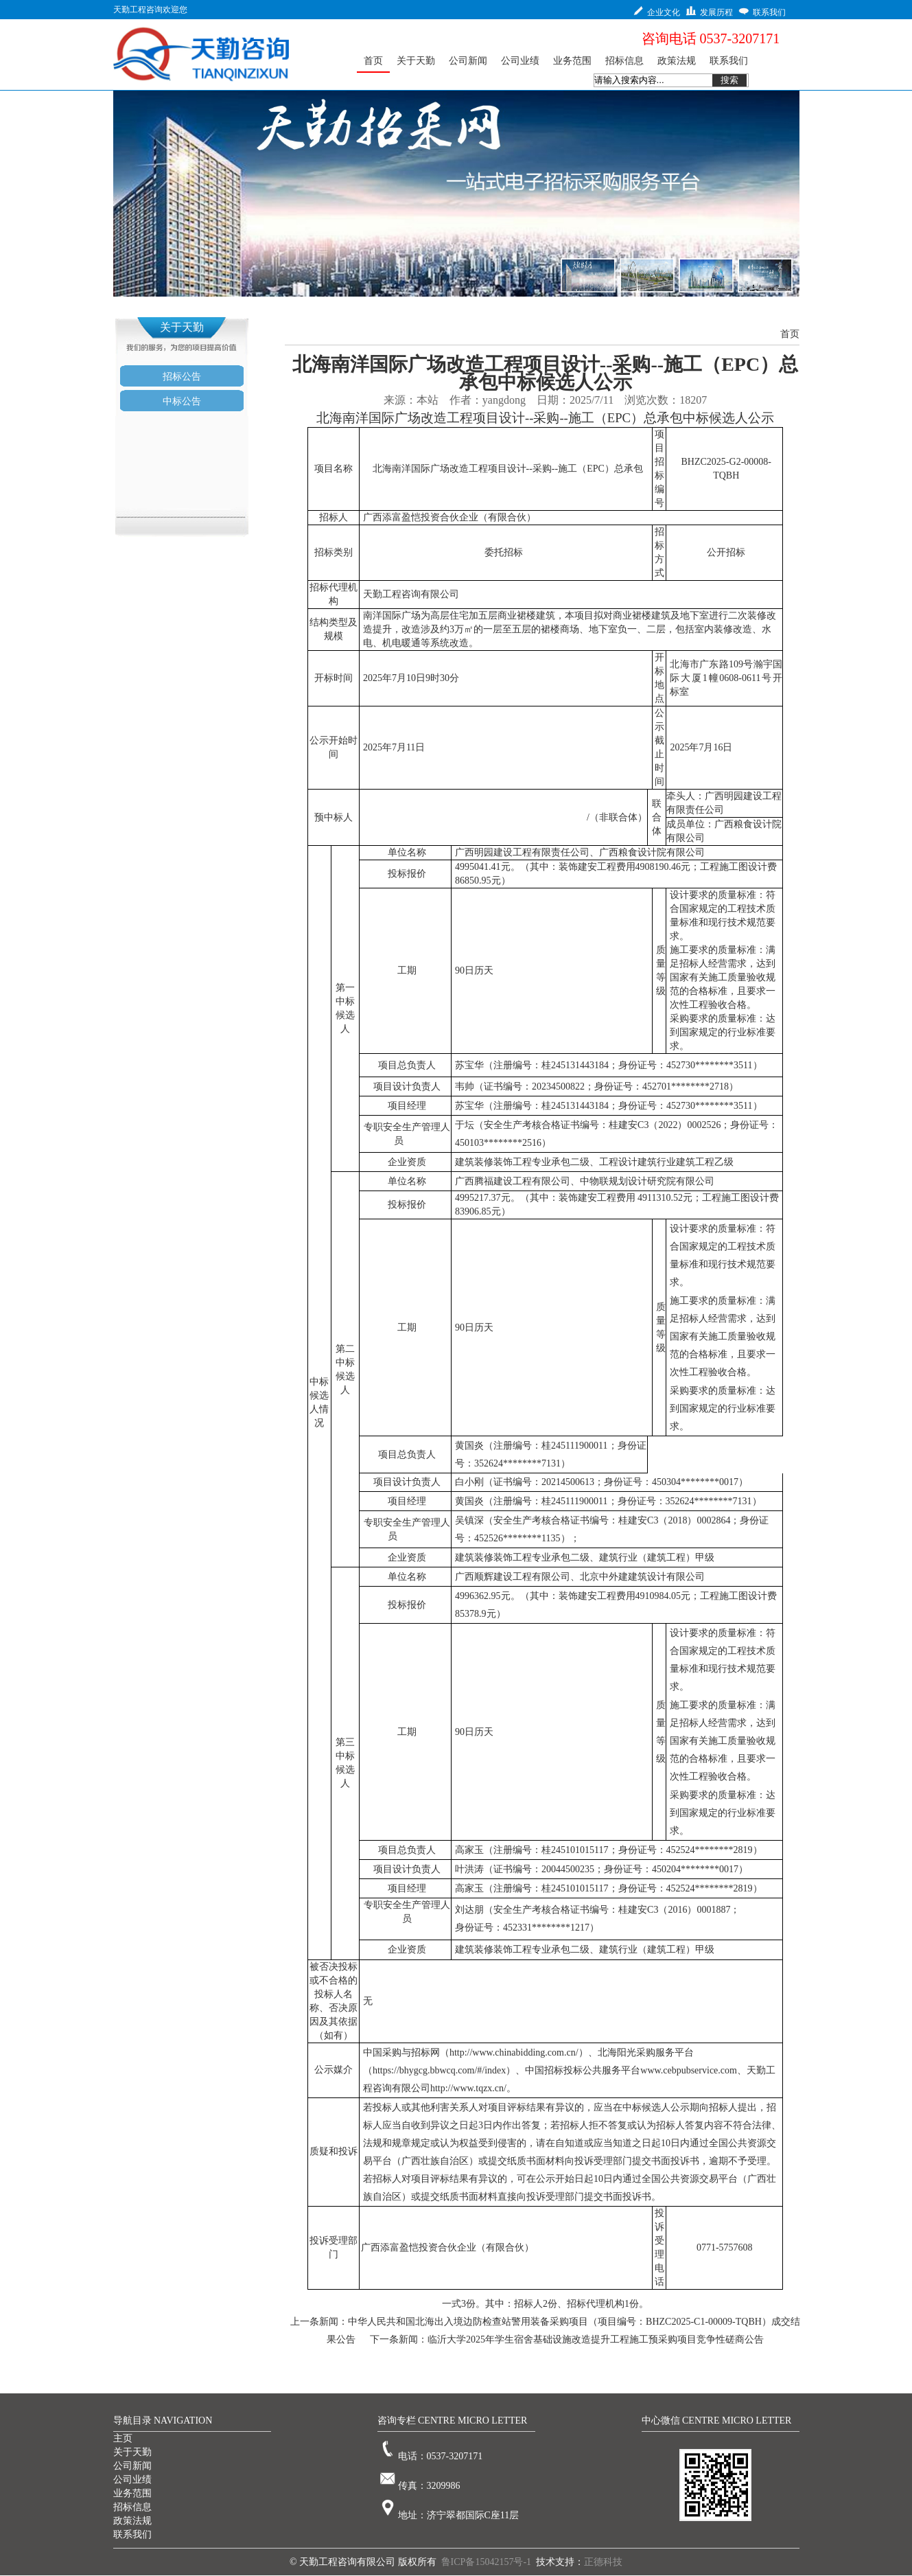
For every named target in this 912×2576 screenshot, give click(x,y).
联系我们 (132, 2534)
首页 (789, 334)
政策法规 (132, 2521)
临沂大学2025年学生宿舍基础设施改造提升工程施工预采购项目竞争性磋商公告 (596, 2339)
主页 (122, 2438)
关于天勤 (132, 2452)
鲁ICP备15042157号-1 (486, 2562)
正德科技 (603, 2562)
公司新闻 (132, 2466)
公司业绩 (132, 2479)
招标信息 (132, 2507)
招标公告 (182, 376)
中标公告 (182, 401)
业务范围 (132, 2493)
